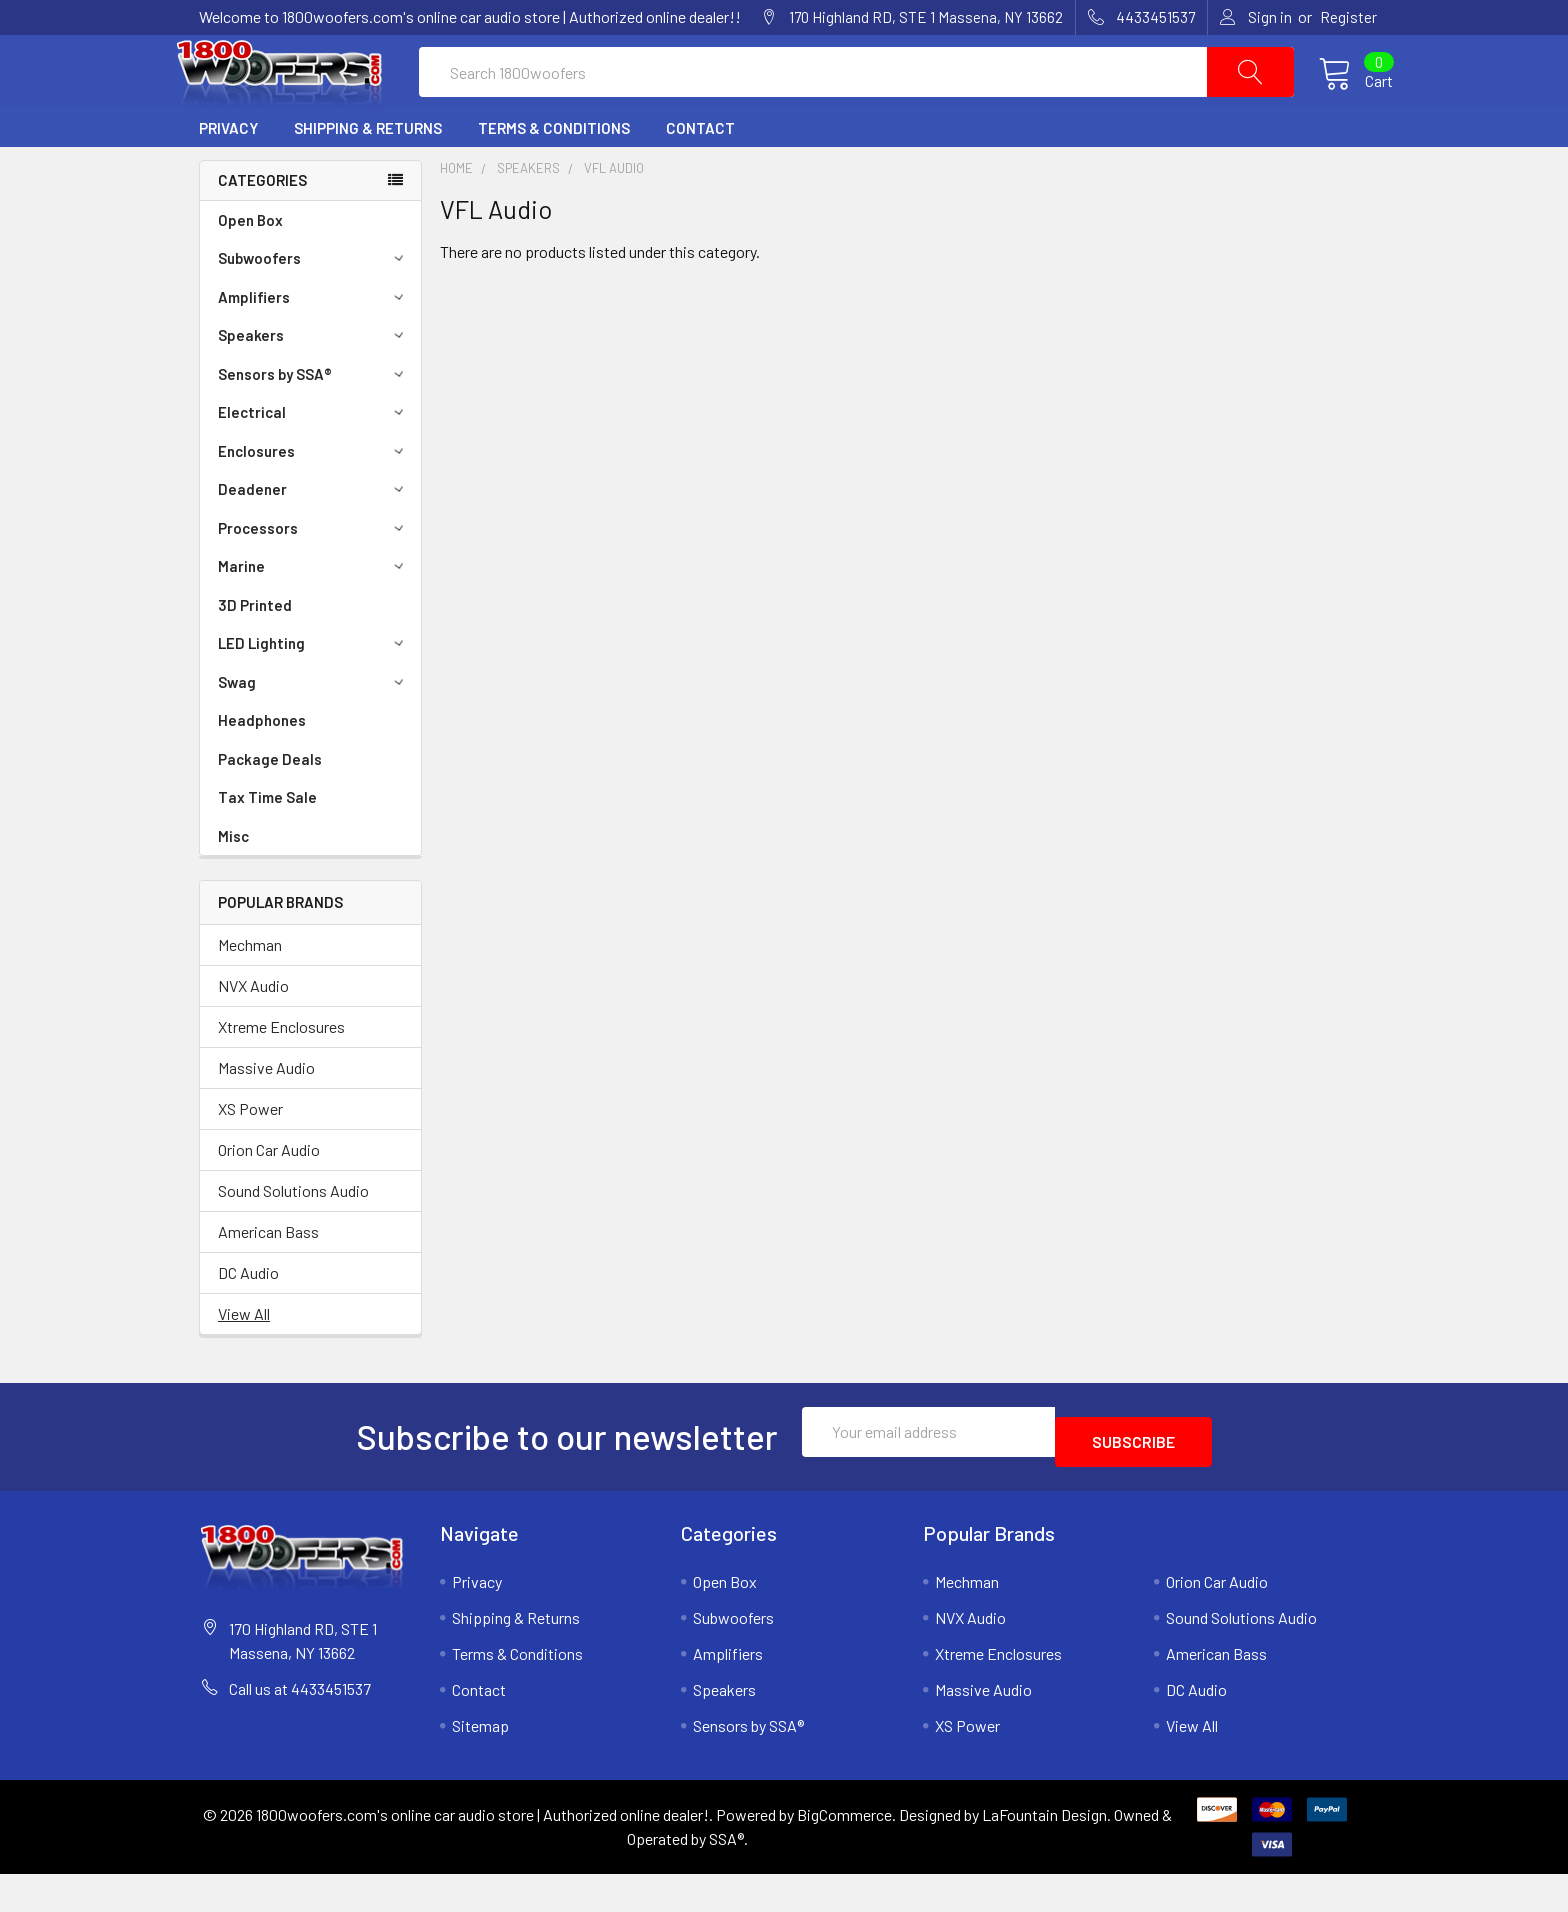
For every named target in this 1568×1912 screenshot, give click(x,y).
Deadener (314, 537)
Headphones (262, 768)
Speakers (314, 383)
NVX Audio (253, 1033)
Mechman (250, 992)
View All (244, 1361)
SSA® (726, 1876)
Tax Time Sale (267, 845)
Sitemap (480, 1763)
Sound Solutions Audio (293, 1238)
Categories (262, 228)
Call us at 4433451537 (300, 1726)
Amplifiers (314, 345)
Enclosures (314, 499)
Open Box (250, 268)
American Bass (268, 1279)
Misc (233, 884)
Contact (700, 176)
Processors (314, 576)
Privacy (228, 176)
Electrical (314, 460)
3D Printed (255, 653)
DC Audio (248, 1320)
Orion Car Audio (269, 1197)
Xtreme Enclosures (281, 1074)
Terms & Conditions (554, 176)
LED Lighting (314, 691)
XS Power (250, 1156)
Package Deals (270, 807)
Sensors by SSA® (314, 422)
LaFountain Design (1044, 1852)
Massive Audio (266, 1115)
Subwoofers (314, 306)
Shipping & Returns (368, 176)
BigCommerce (844, 1852)
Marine (314, 614)
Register (1348, 17)
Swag (314, 730)
